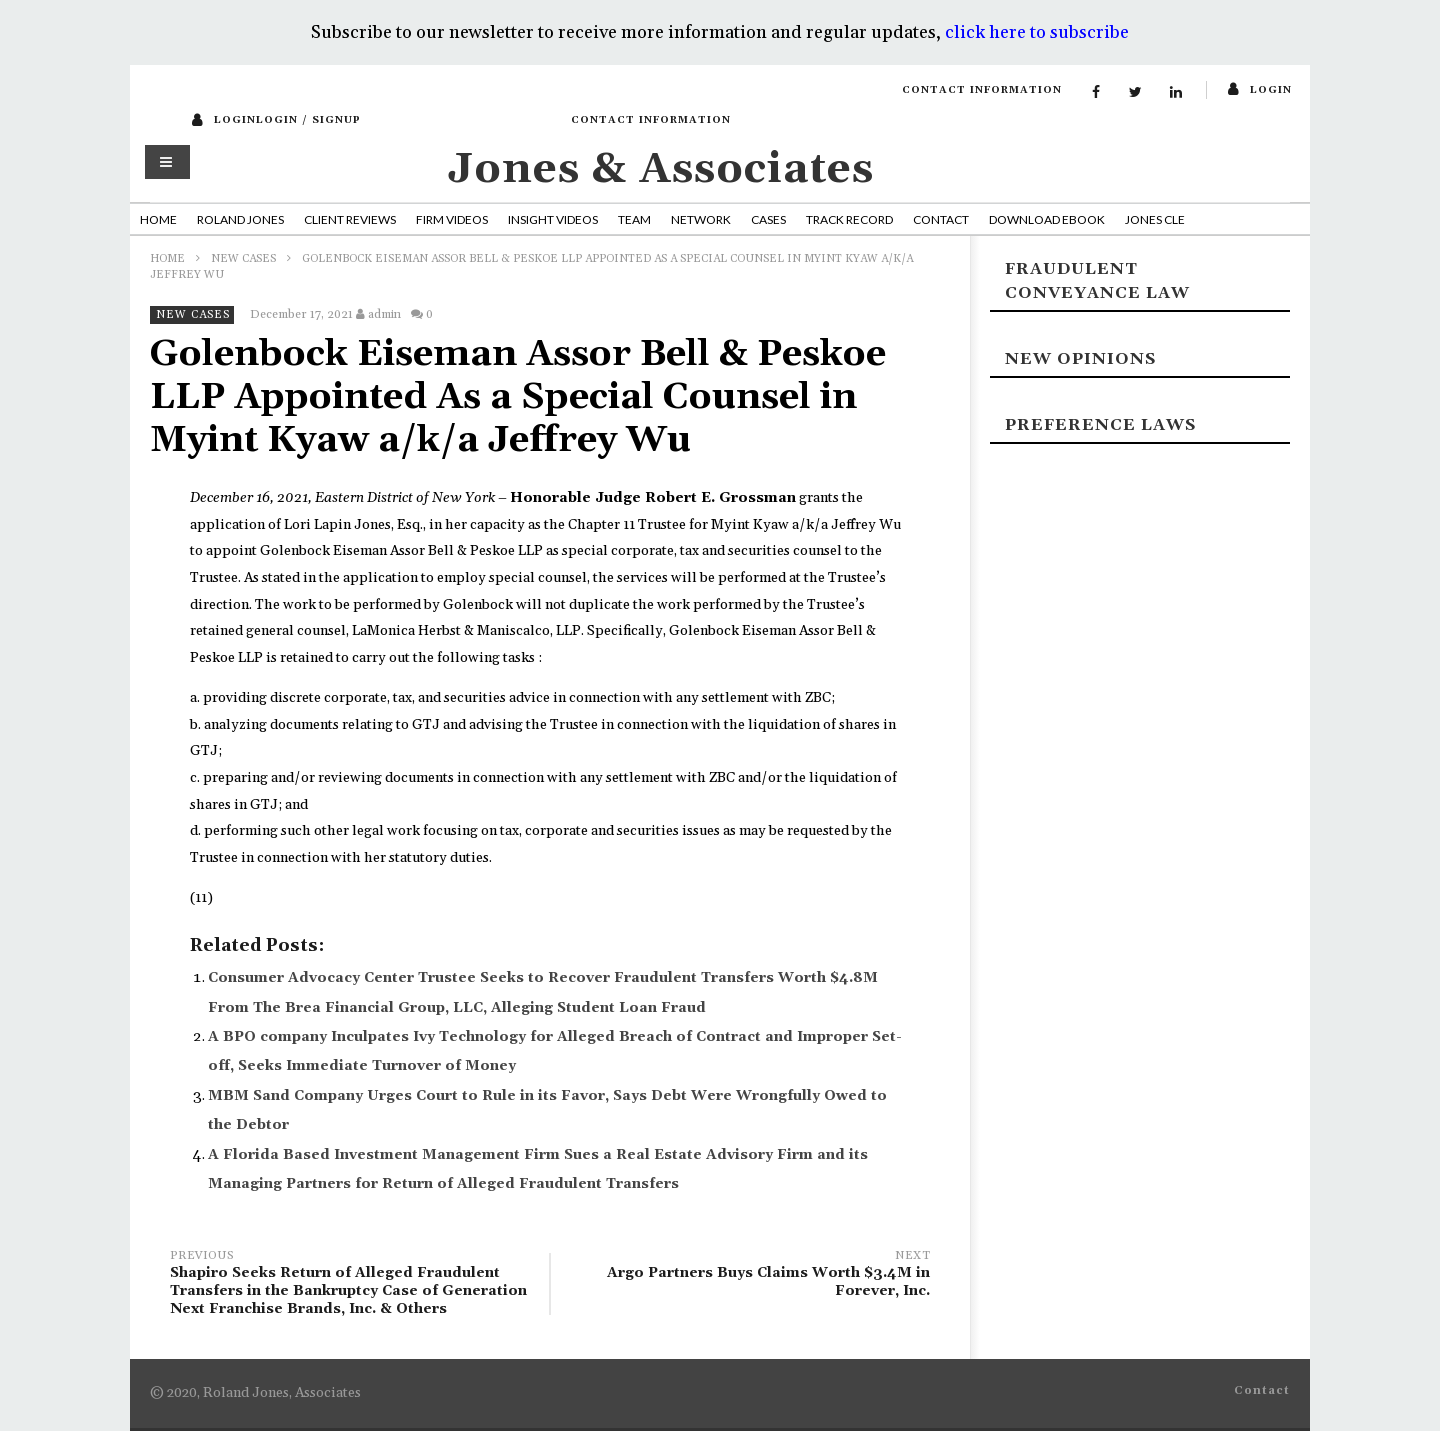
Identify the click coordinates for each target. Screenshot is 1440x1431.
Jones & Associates (661, 169)
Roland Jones (240, 219)
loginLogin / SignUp (287, 120)
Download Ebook (1047, 219)
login (1271, 90)
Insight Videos (553, 219)
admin (384, 314)
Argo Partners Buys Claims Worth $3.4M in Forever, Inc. (750, 1276)
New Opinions (1080, 359)
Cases (768, 219)
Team (634, 219)
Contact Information (982, 90)
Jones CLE (1155, 219)
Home (158, 219)
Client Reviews (350, 219)
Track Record (849, 219)
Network (701, 219)
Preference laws (1100, 425)
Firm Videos (452, 219)
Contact (941, 219)
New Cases (243, 259)
